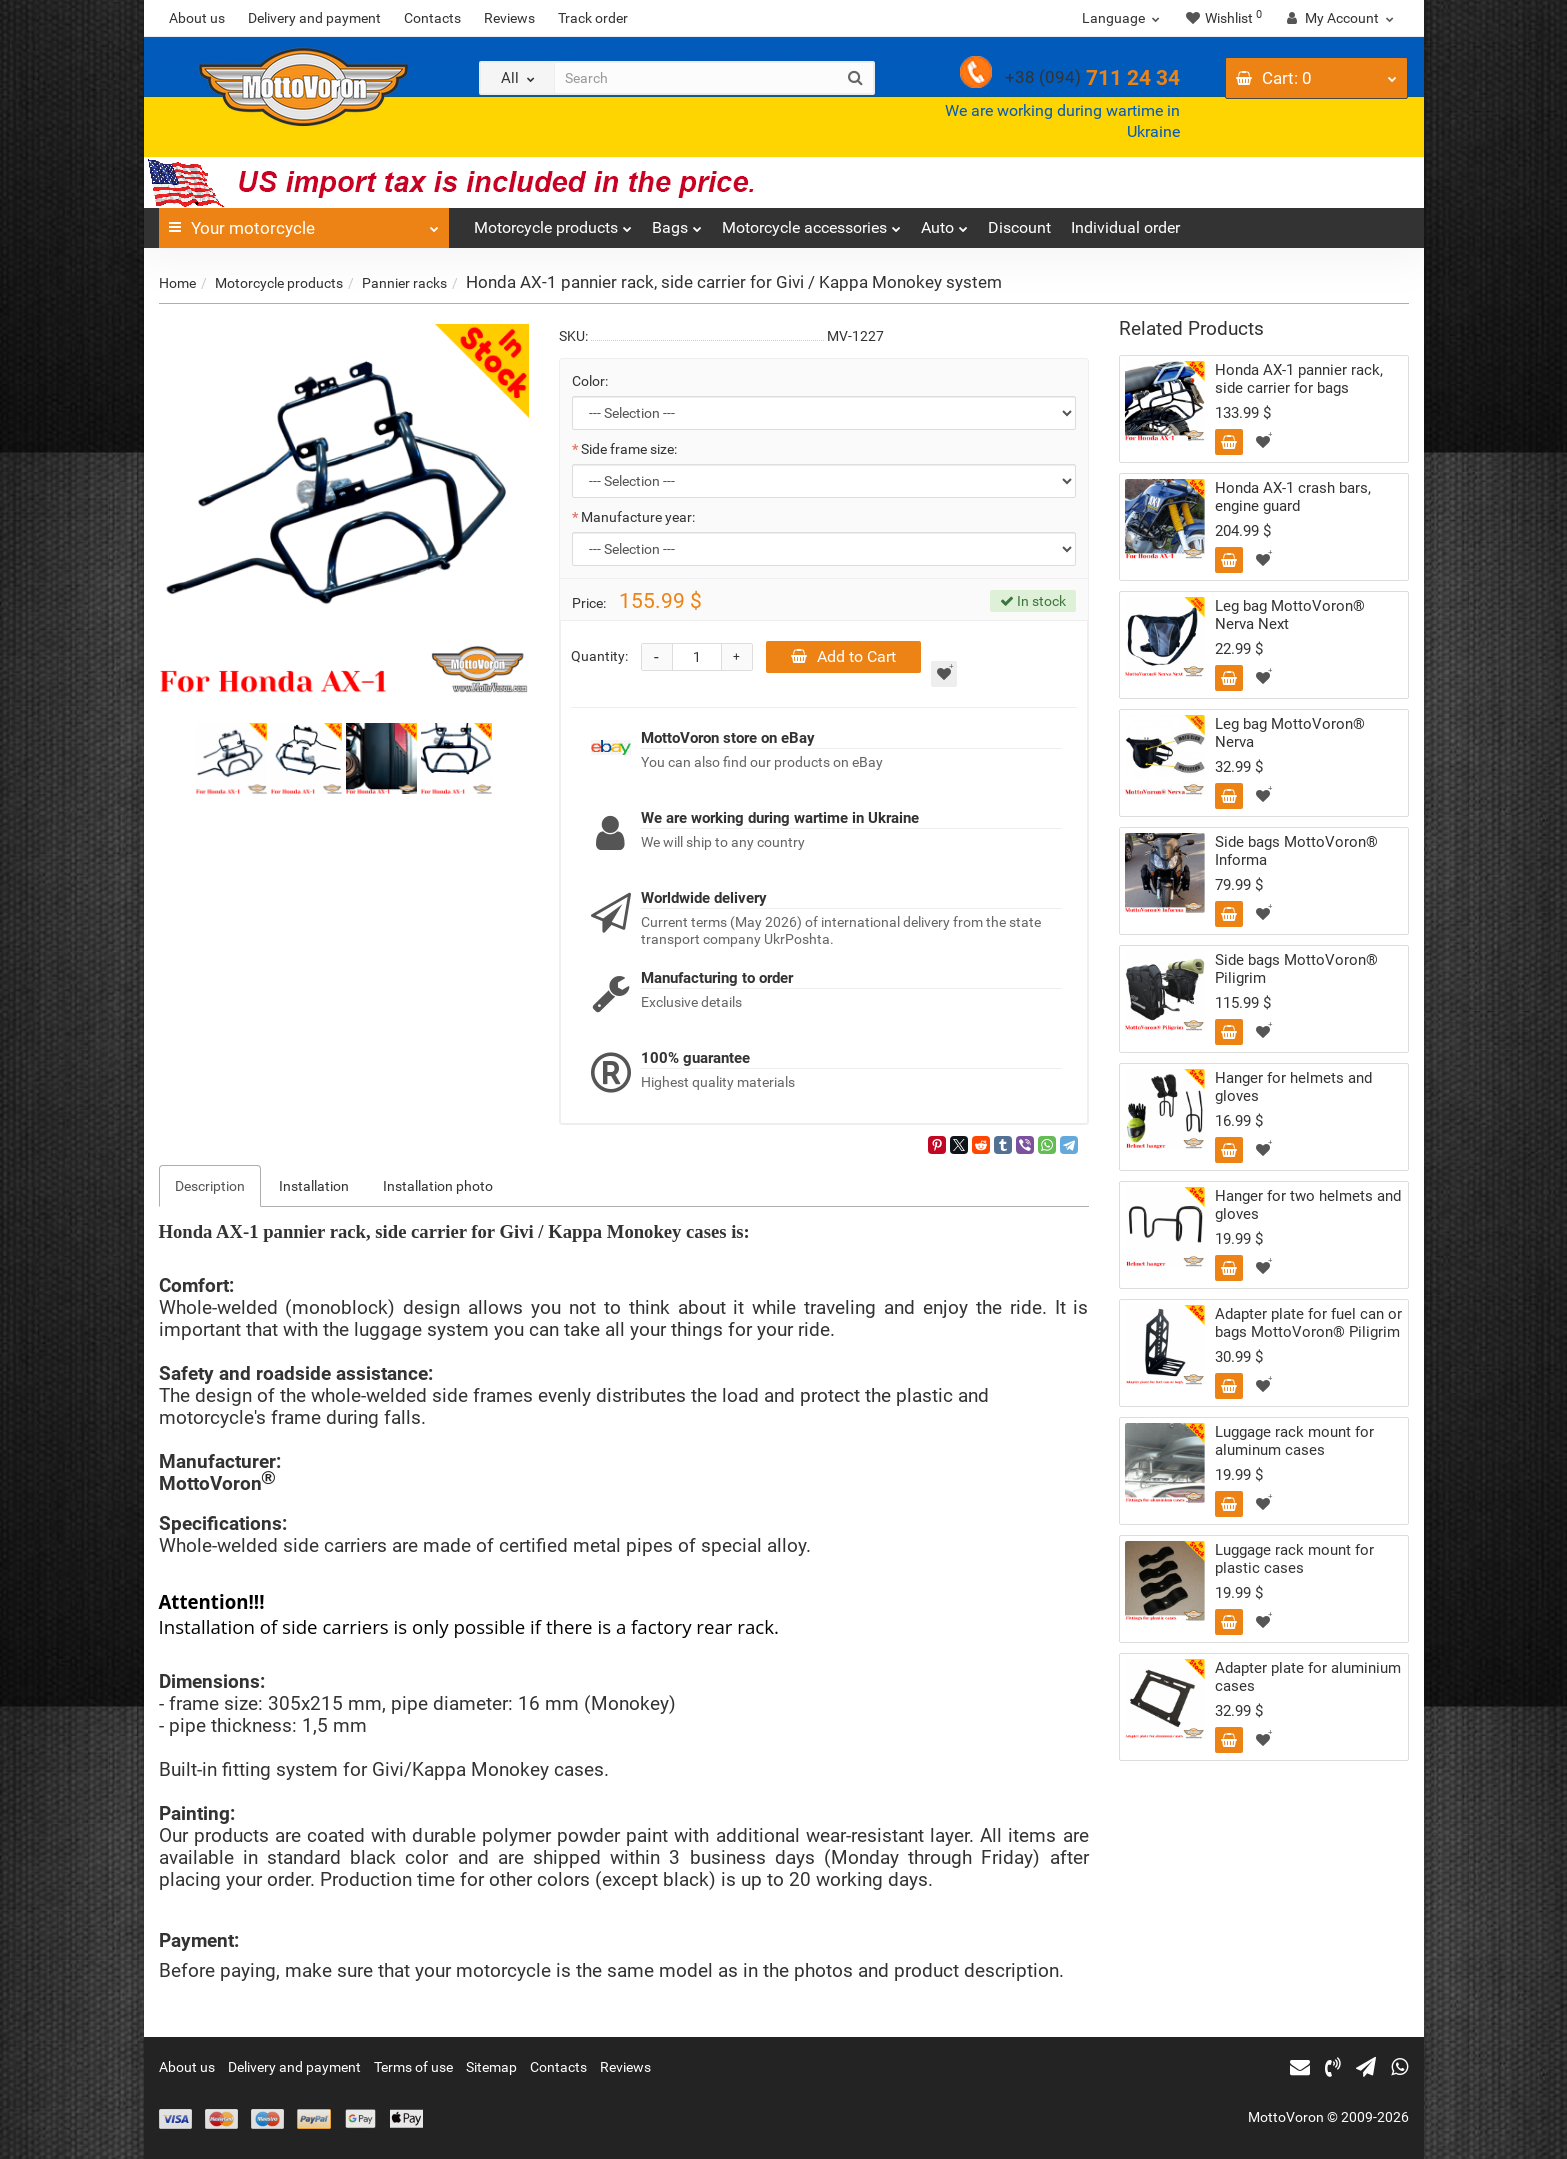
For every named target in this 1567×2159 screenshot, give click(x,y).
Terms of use (413, 2067)
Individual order (1125, 227)
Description (210, 1186)
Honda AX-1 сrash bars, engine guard (1293, 497)
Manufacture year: (638, 517)
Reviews (509, 18)
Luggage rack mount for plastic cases (1294, 1559)
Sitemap (491, 2067)
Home (177, 283)
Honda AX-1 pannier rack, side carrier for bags (1299, 379)
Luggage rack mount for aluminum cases (1294, 1441)
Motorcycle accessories (811, 222)
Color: (590, 381)
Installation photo (438, 1186)
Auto (944, 222)
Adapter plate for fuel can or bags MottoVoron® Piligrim (1308, 1323)
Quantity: (599, 656)
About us (197, 18)
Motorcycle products (553, 222)
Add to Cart (843, 656)
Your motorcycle (304, 223)
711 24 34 (1092, 78)
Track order (593, 18)
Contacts (432, 18)
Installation (314, 1186)
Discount (1019, 227)
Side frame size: (629, 449)
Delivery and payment (314, 18)
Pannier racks (404, 283)
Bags (677, 222)
